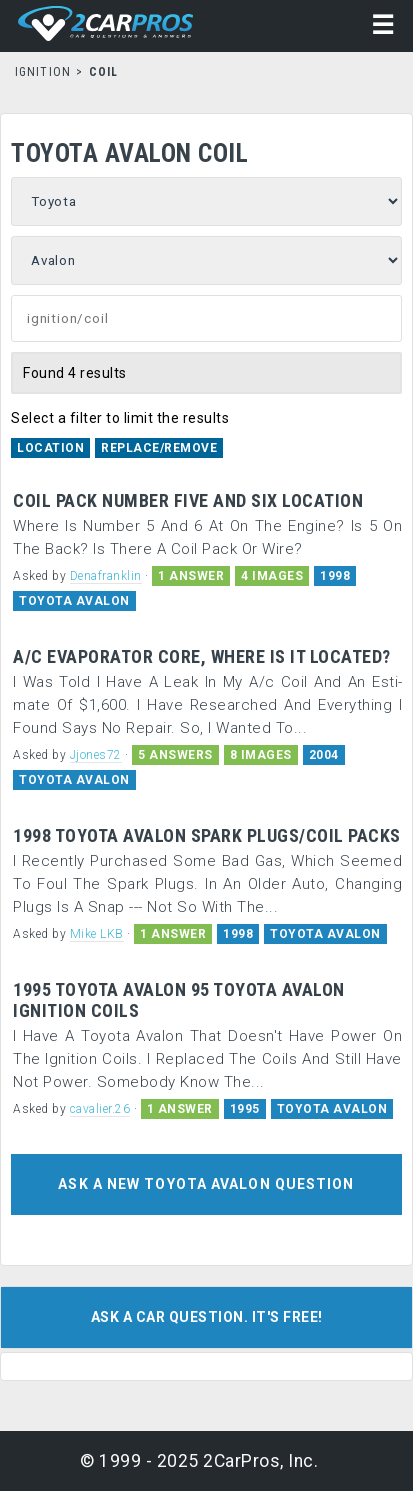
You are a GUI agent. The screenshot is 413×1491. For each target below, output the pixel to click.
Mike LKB (97, 934)
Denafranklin (106, 576)
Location (50, 448)
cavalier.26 (100, 1109)
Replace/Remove (159, 448)
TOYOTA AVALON (74, 601)
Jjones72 (96, 755)
